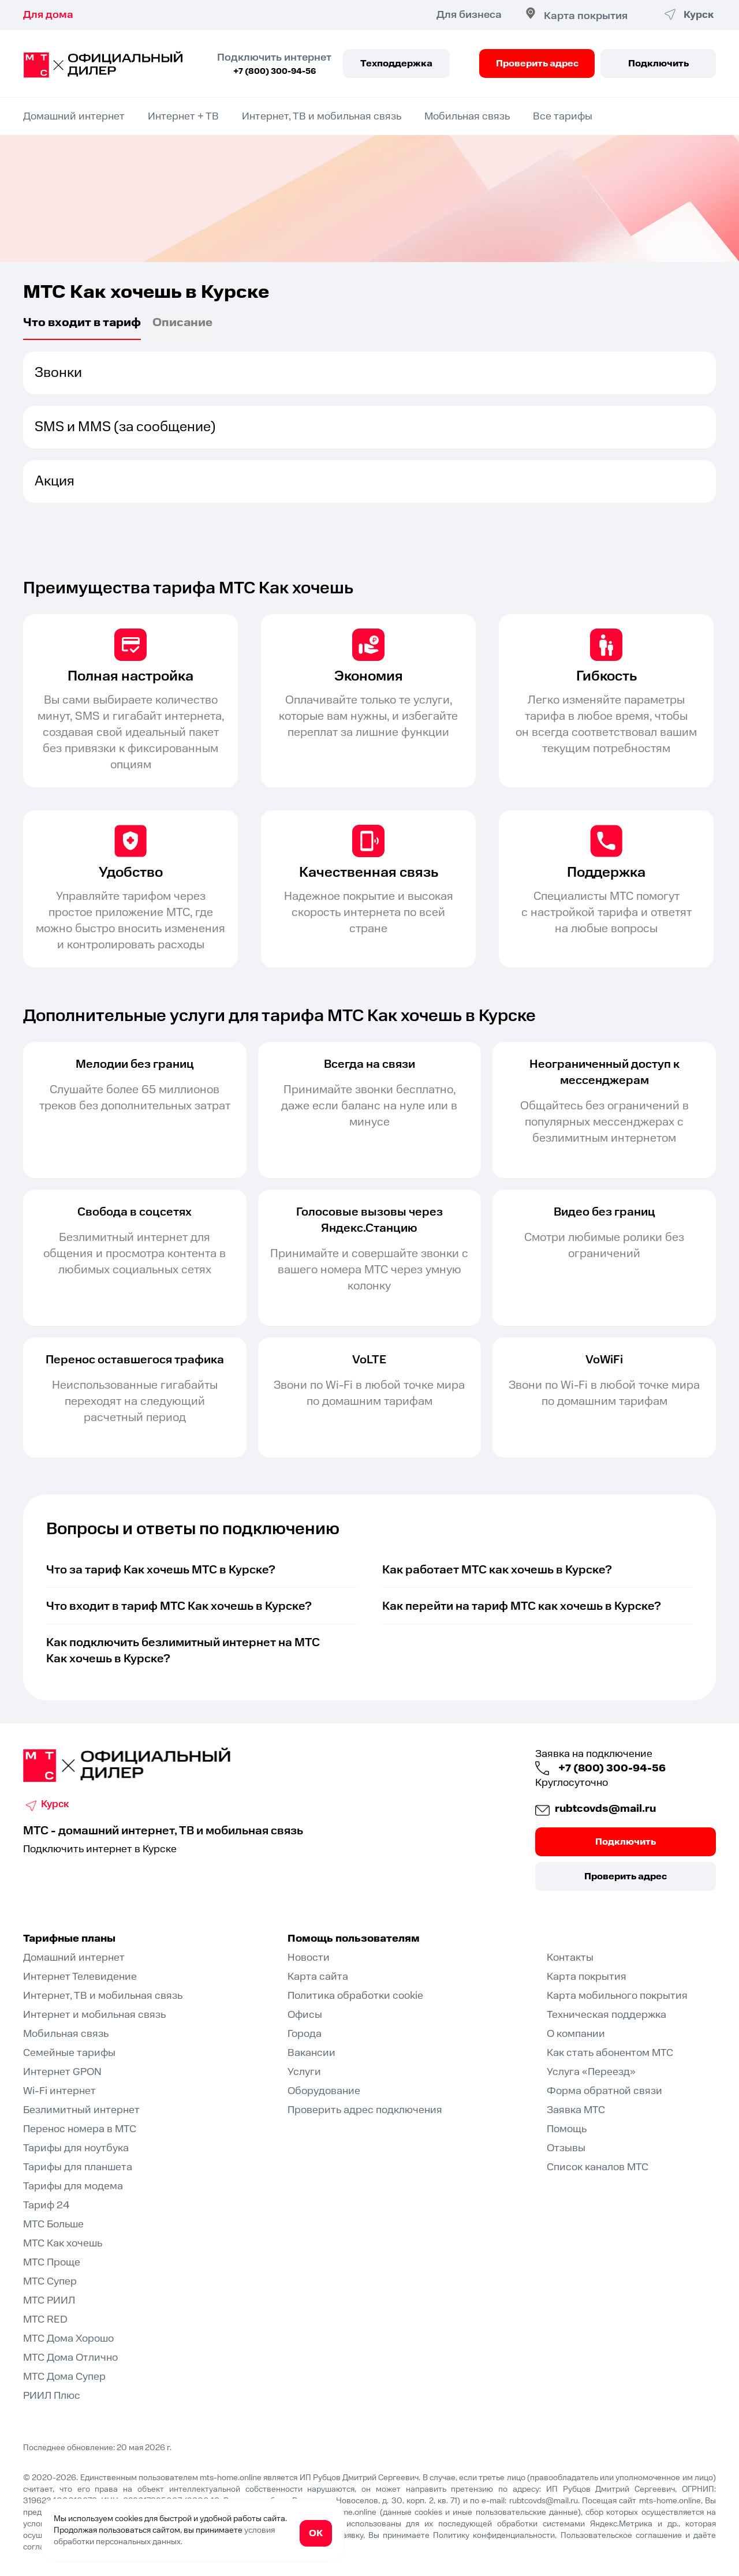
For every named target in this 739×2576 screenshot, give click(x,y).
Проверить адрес (537, 63)
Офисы (305, 2014)
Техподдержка (396, 63)
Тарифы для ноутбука (76, 2148)
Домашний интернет (74, 116)
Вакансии (311, 2053)
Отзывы (566, 2148)
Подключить (658, 63)
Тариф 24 (46, 2205)
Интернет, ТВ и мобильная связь (321, 116)
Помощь (567, 2129)
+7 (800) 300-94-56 (274, 71)
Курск (56, 1804)
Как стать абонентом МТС (610, 2053)
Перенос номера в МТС (79, 2129)
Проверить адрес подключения (365, 2110)
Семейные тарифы (69, 2053)
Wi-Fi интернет (59, 2091)
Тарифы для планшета (77, 2167)
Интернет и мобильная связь (94, 2014)
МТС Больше (53, 2224)
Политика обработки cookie (355, 1995)
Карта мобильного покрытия (617, 1995)
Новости (309, 1957)
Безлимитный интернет (81, 2110)
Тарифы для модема (73, 2186)
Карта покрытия (581, 16)
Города (305, 2034)
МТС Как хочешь (62, 2243)
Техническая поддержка (606, 2014)
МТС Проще (51, 2262)
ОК (316, 2533)
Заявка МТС (576, 2110)
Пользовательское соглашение (621, 2535)
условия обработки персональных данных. (164, 2536)
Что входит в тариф (82, 324)
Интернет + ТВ (183, 116)
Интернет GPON (62, 2072)
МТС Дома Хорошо (68, 2338)
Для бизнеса (464, 15)
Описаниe (182, 324)
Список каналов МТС (597, 2167)
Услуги (304, 2072)
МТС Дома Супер (64, 2376)
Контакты (570, 1957)
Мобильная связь (467, 116)
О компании (576, 2034)
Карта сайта (318, 1976)
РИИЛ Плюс (51, 2395)
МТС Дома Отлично (70, 2357)
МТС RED (45, 2319)
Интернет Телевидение (80, 1976)
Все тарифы (562, 116)
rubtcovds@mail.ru (600, 1808)
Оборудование (324, 2091)
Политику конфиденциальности (494, 2535)
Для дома (48, 15)
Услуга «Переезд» (591, 2072)
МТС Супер (50, 2281)
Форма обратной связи (604, 2091)
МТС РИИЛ (49, 2300)
